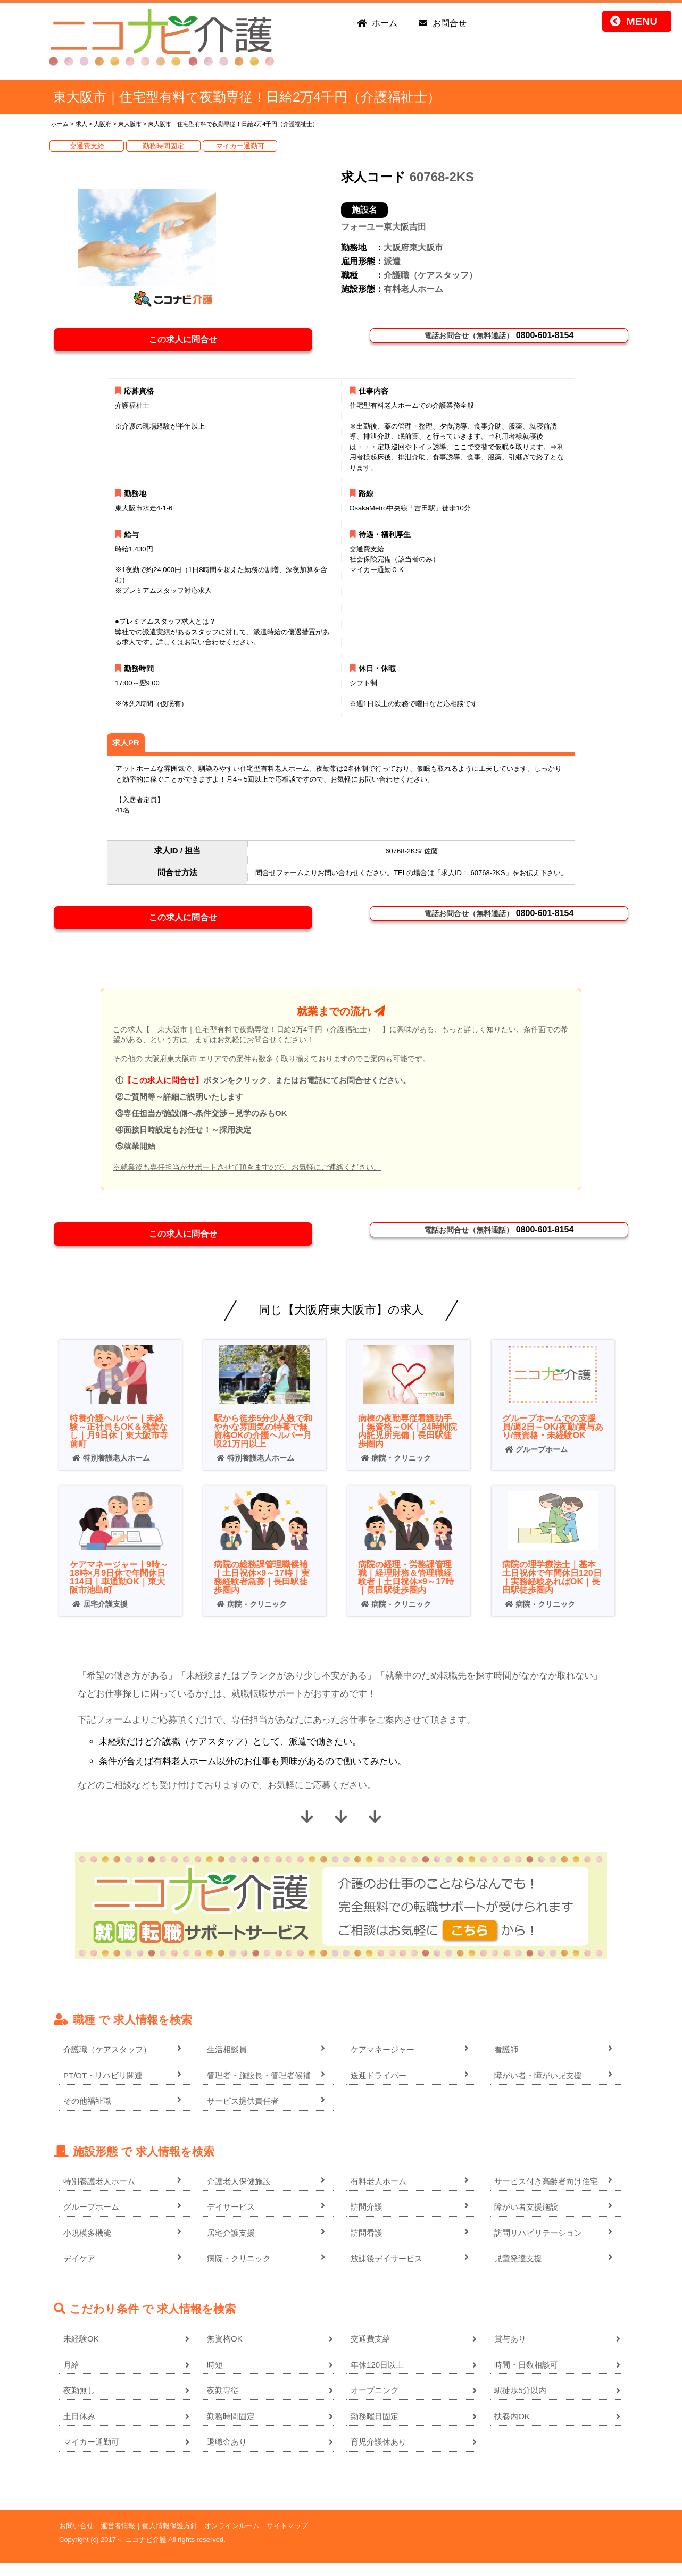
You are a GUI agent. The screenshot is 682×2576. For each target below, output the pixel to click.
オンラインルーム (232, 2539)
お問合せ (450, 23)
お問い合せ (76, 2539)
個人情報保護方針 (169, 2539)
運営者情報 (118, 2539)
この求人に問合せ (188, 342)
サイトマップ (287, 2539)
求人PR (125, 746)
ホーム (384, 23)
